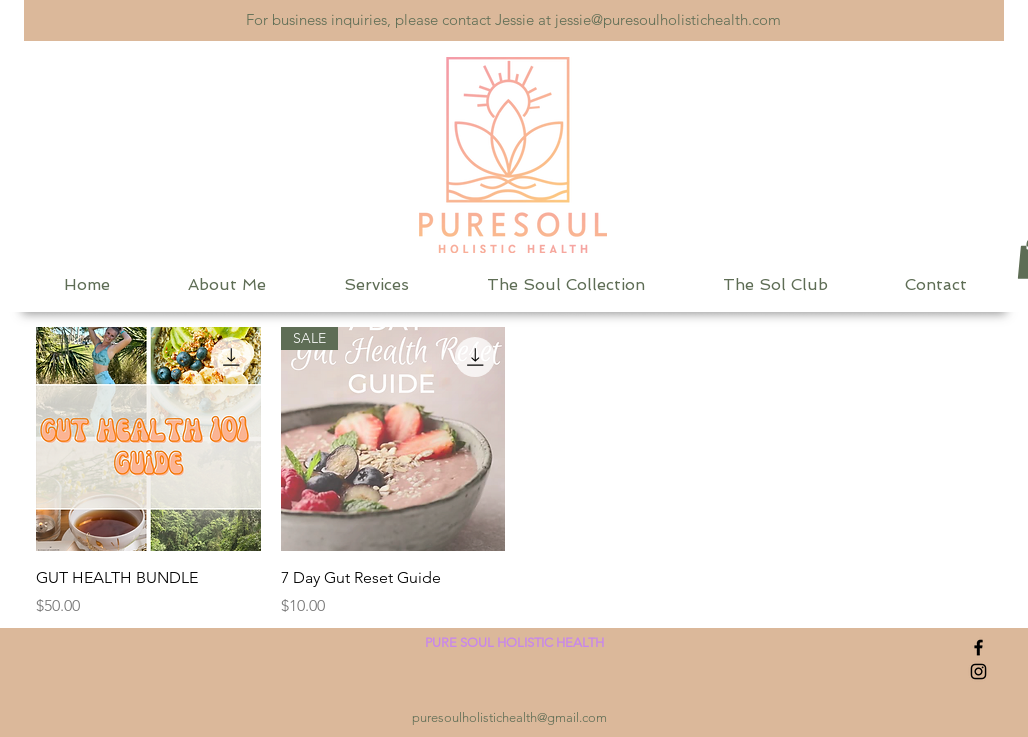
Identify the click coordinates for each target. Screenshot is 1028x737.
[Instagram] (978, 671)
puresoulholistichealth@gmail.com (509, 717)
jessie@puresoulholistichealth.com (668, 19)
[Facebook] (978, 647)
